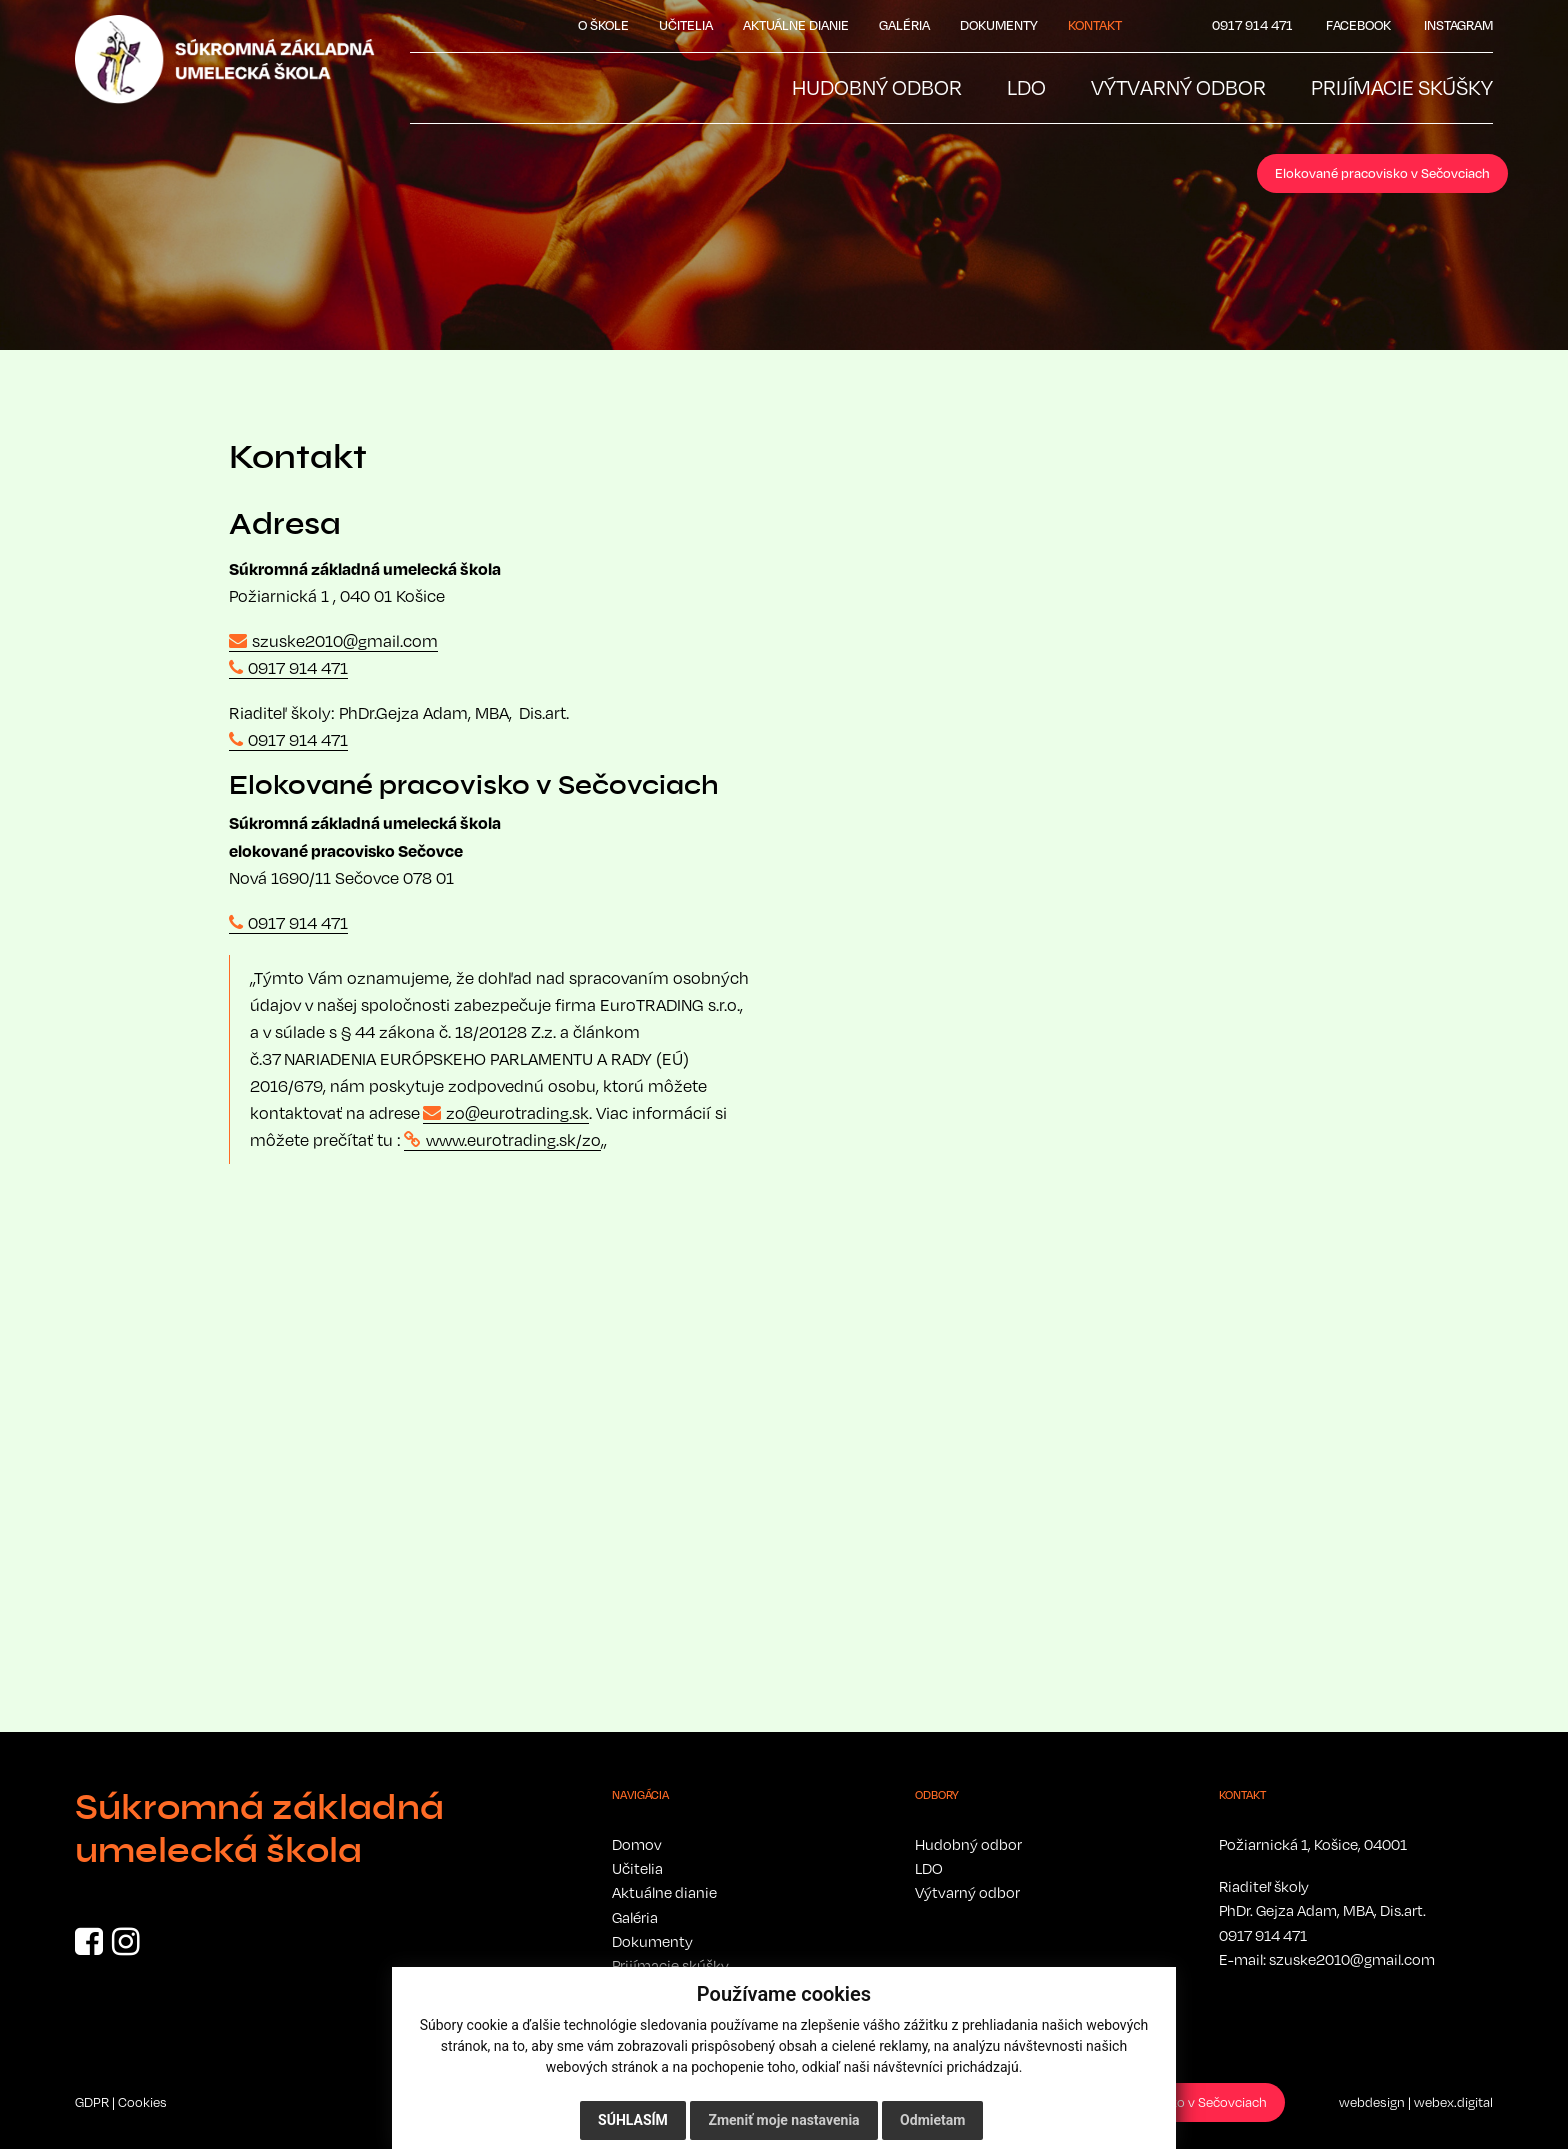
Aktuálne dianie (796, 25)
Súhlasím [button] (633, 2120)
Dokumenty (999, 25)
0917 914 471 (298, 668)
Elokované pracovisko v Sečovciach (1382, 173)
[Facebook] (89, 1947)
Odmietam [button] (932, 2120)
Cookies (142, 2102)
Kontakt (1095, 25)
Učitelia (686, 25)
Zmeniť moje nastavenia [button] (783, 2120)
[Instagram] (126, 1947)
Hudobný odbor (968, 1844)
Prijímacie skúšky (670, 1965)
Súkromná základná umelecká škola (259, 1829)
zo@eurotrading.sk (517, 1113)
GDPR (92, 2102)
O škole (603, 25)
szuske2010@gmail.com (345, 641)
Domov (637, 1844)
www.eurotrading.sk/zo (513, 1140)
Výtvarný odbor (967, 1892)
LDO (929, 1868)
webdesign (1372, 2102)
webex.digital (1453, 2102)
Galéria (904, 25)
